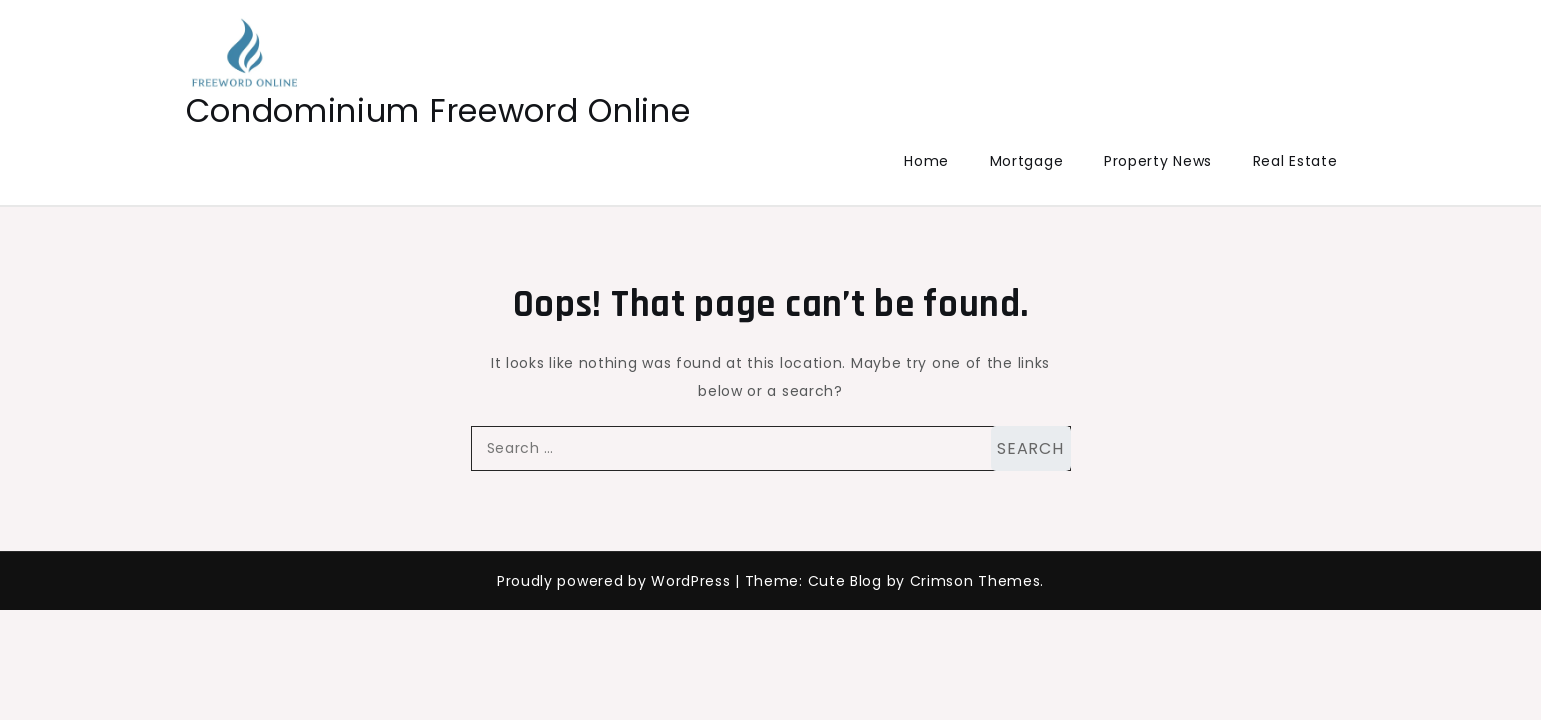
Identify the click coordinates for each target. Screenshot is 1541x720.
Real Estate (1295, 161)
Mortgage (1027, 161)
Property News (1158, 161)
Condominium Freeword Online (438, 110)
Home (926, 161)
